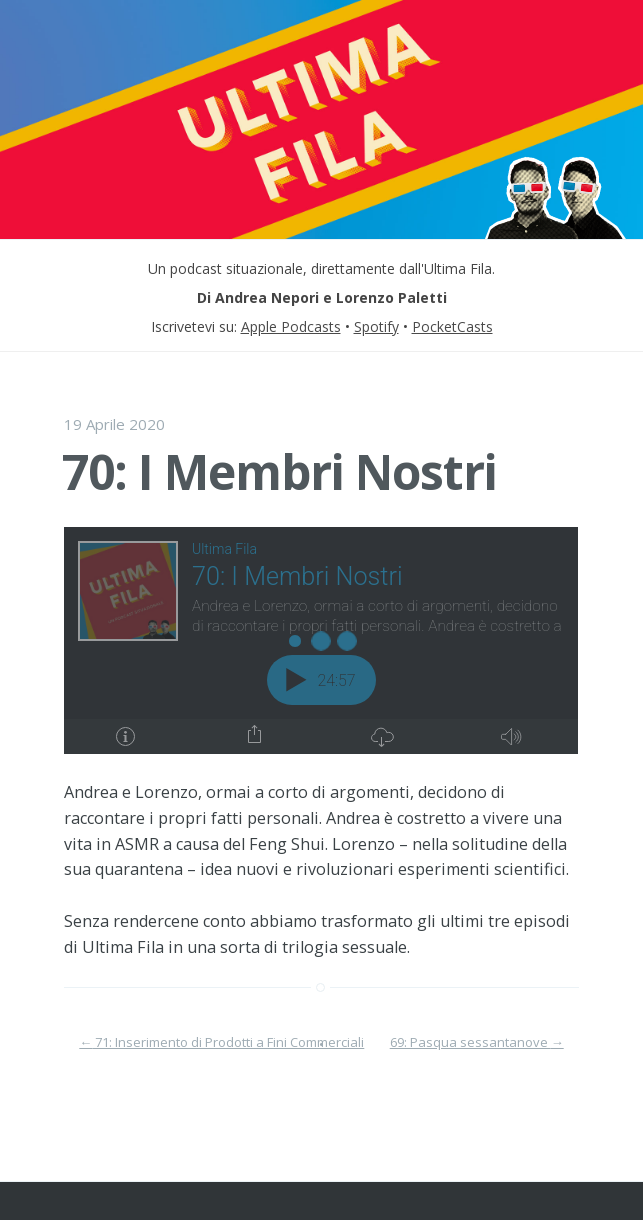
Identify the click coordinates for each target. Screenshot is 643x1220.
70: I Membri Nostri (279, 471)
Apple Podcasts (291, 326)
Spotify (376, 326)
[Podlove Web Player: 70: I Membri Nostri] (321, 640)
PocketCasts (452, 326)
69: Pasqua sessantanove (477, 1042)
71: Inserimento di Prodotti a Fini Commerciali (221, 1042)
